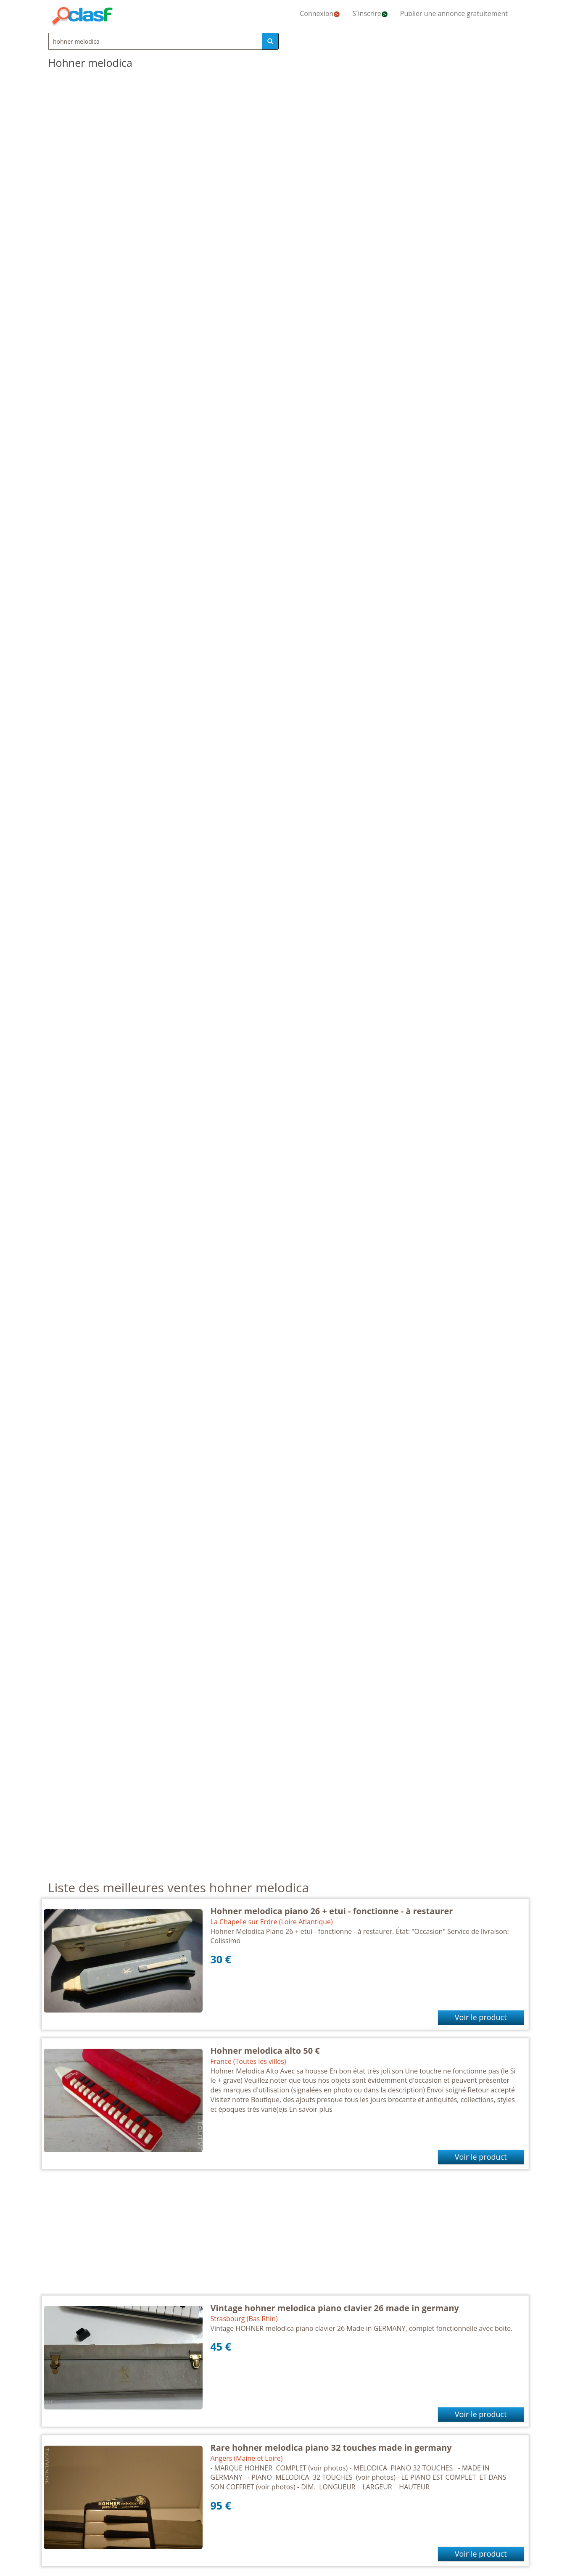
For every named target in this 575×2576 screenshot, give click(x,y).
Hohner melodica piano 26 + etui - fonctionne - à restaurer (332, 1911)
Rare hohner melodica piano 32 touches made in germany (331, 2447)
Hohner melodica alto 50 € (265, 2050)
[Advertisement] (285, 2237)
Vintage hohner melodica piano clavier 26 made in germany (335, 2308)
